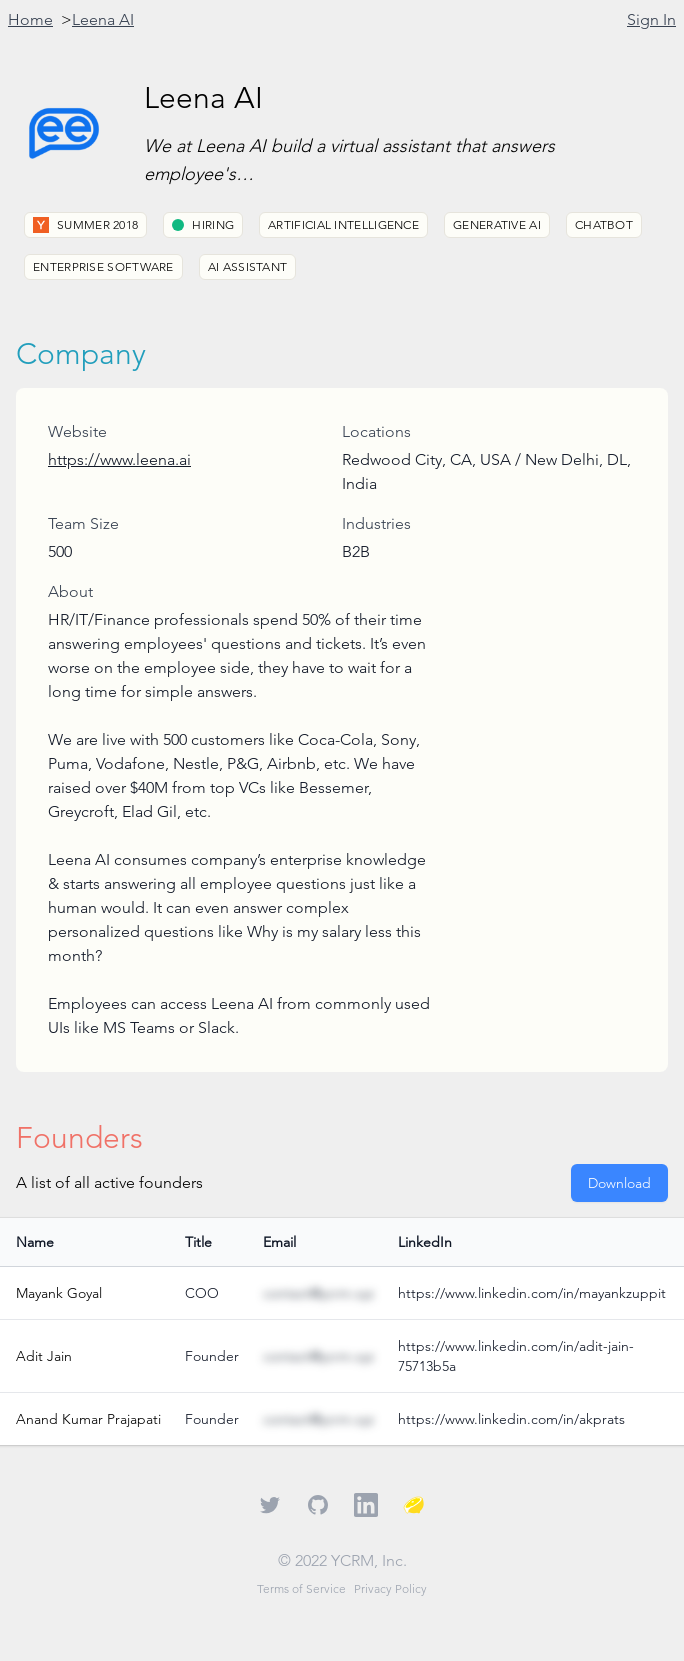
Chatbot (604, 224)
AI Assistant (248, 266)
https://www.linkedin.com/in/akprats (511, 1419)
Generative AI (497, 224)
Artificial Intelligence (343, 224)
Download (619, 1183)
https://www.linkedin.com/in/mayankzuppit (532, 1293)
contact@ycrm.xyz (318, 1293)
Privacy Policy (390, 1588)
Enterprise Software (103, 266)
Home (30, 19)
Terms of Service (301, 1588)
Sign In (651, 19)
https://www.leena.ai (119, 459)
